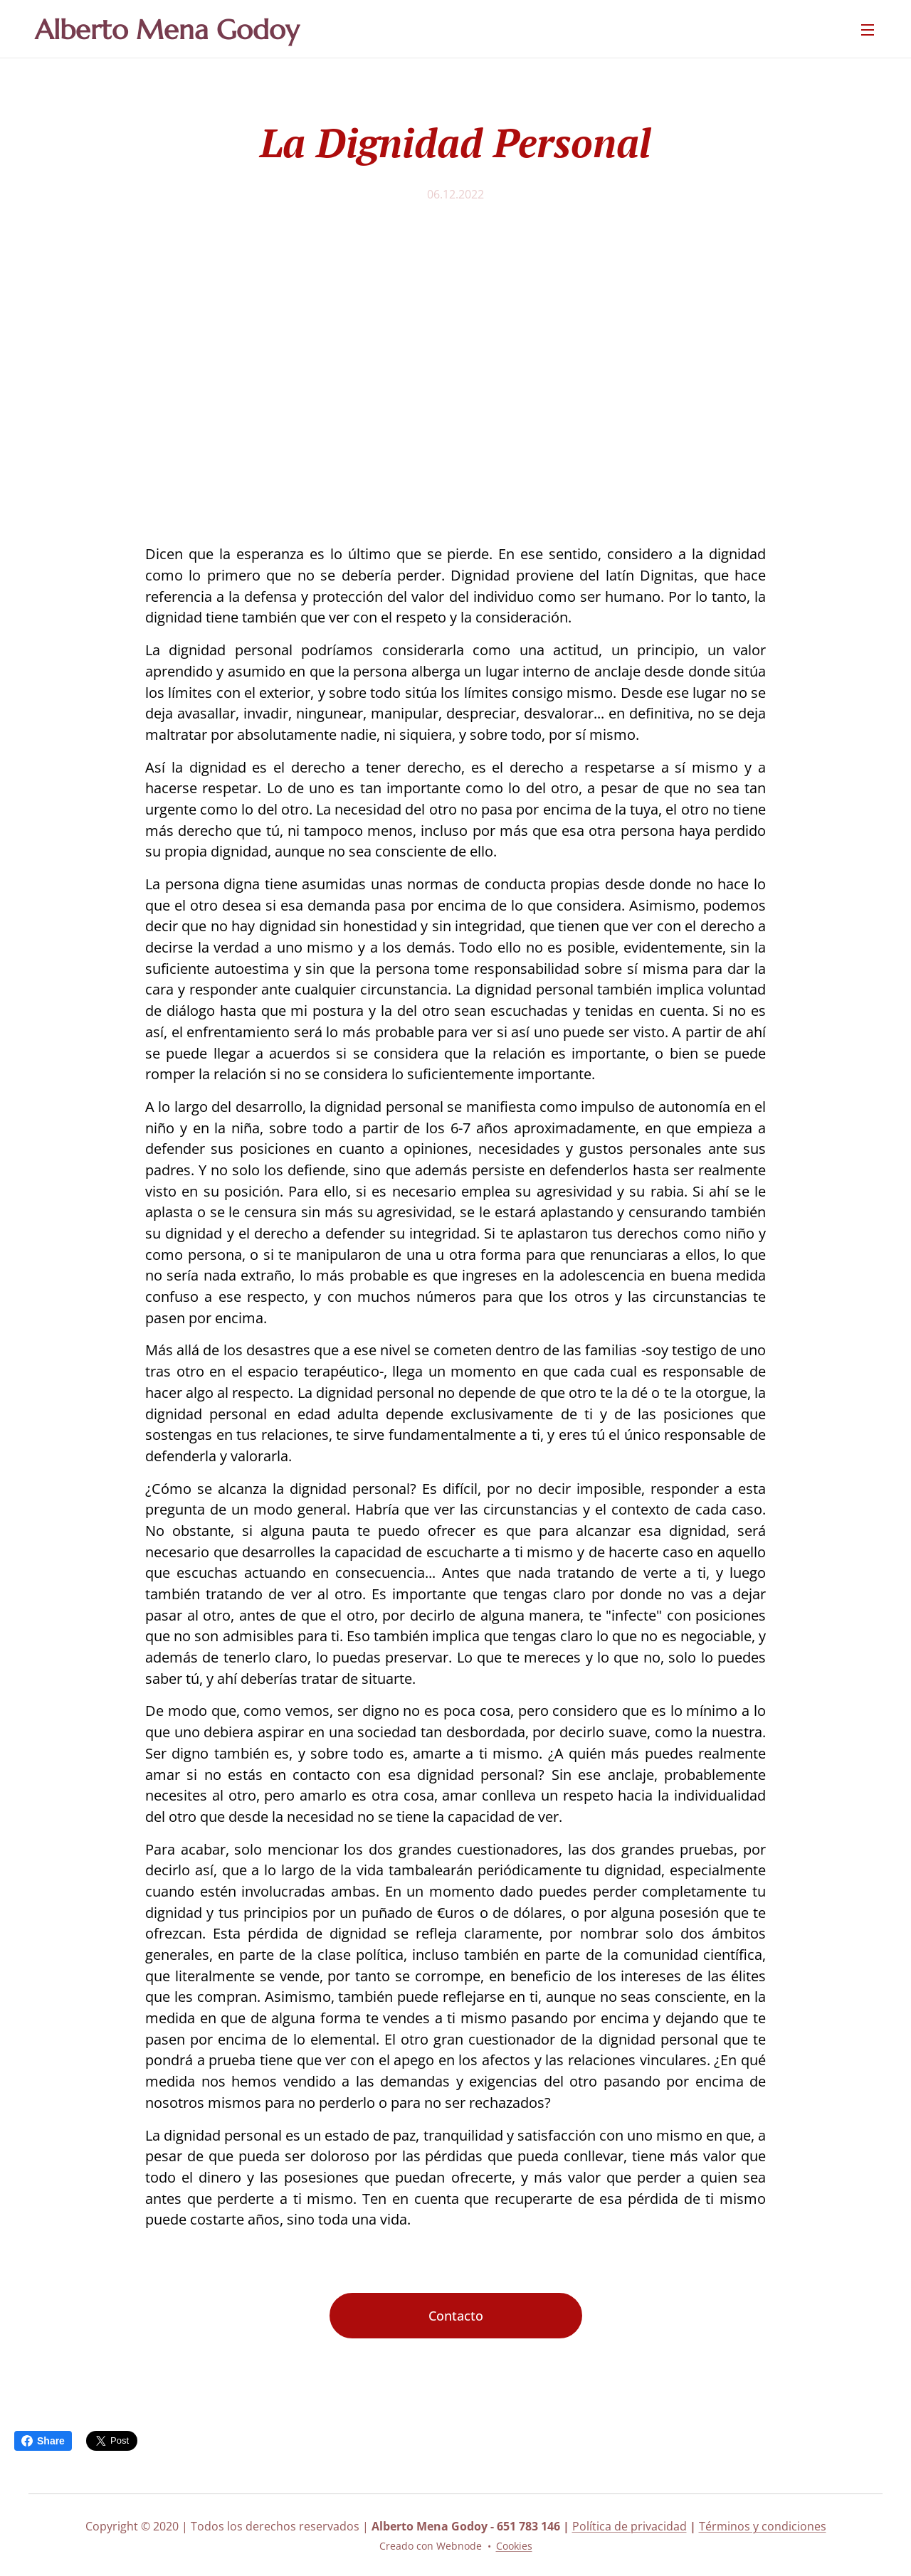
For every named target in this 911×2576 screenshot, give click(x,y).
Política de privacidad (629, 2526)
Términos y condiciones (762, 2526)
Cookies (514, 2546)
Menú (867, 30)
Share (43, 2441)
